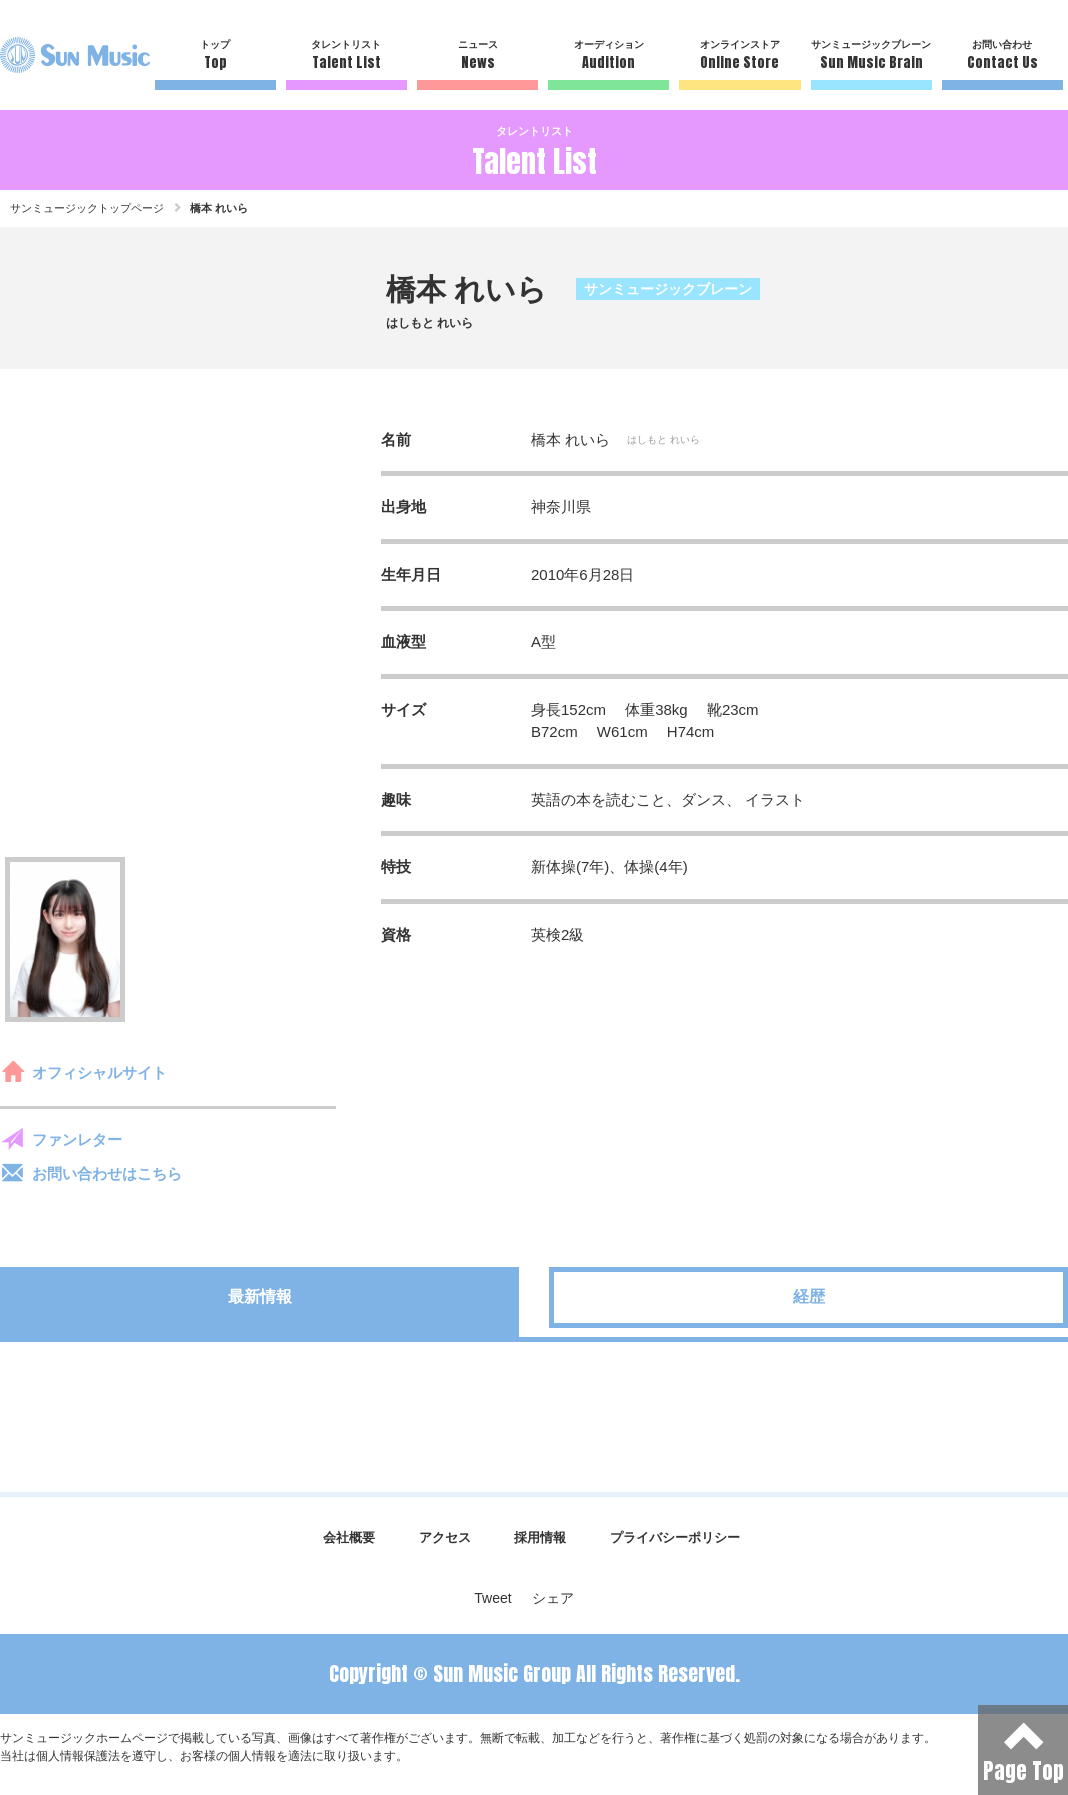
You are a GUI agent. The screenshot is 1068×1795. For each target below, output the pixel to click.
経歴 (809, 1296)
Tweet (492, 1598)
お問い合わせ (1002, 56)
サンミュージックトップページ (87, 208)
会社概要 (349, 1537)
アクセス (445, 1537)
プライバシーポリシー (675, 1537)
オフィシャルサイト (99, 1072)
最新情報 (260, 1296)
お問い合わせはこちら (107, 1173)
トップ (215, 56)
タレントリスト (346, 56)
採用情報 (540, 1537)
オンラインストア (739, 56)
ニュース (477, 56)
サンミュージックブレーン (871, 56)
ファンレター (77, 1139)
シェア (553, 1598)
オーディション (608, 56)
